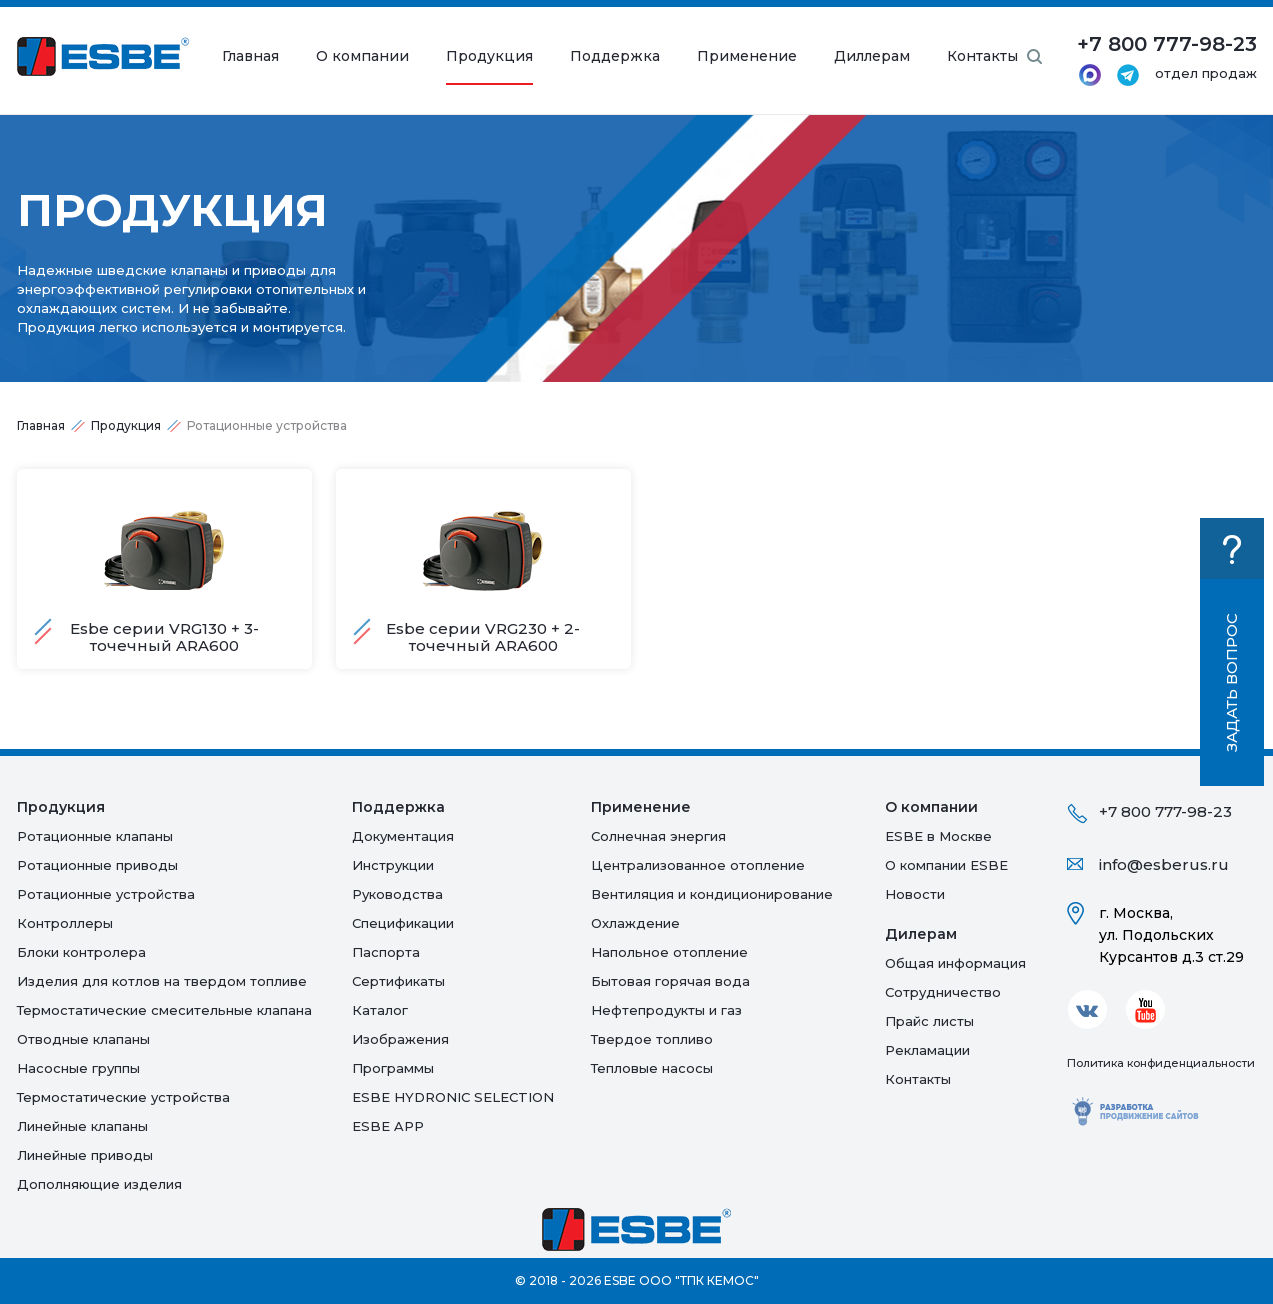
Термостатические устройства (123, 1097)
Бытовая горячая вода (670, 981)
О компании (362, 56)
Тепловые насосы (652, 1068)
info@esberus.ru (1164, 864)
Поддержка (615, 56)
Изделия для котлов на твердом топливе (162, 981)
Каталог (380, 1010)
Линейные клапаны (82, 1126)
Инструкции (393, 865)
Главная (250, 56)
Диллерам (872, 56)
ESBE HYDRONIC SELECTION (453, 1097)
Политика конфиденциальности (1161, 1063)
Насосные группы (78, 1068)
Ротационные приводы (97, 865)
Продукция (489, 56)
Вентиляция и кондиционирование (712, 894)
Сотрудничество (943, 992)
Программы (393, 1068)
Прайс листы (929, 1021)
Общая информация (955, 963)
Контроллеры (65, 923)
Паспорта (386, 952)
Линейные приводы (85, 1155)
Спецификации (403, 923)
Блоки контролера (81, 952)
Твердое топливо (652, 1039)
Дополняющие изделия (99, 1184)
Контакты (982, 56)
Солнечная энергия (658, 836)
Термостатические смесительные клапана (164, 1010)
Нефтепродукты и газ (666, 1010)
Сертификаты (398, 981)
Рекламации (927, 1050)
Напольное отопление (669, 952)
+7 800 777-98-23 (1165, 811)
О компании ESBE (946, 865)
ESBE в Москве (938, 836)
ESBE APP (388, 1126)
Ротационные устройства (106, 894)
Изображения (400, 1039)
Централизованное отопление (698, 865)
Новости (915, 894)
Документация (403, 836)
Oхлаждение (635, 923)
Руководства (397, 894)
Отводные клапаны (83, 1039)
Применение (747, 56)
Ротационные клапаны (95, 836)
